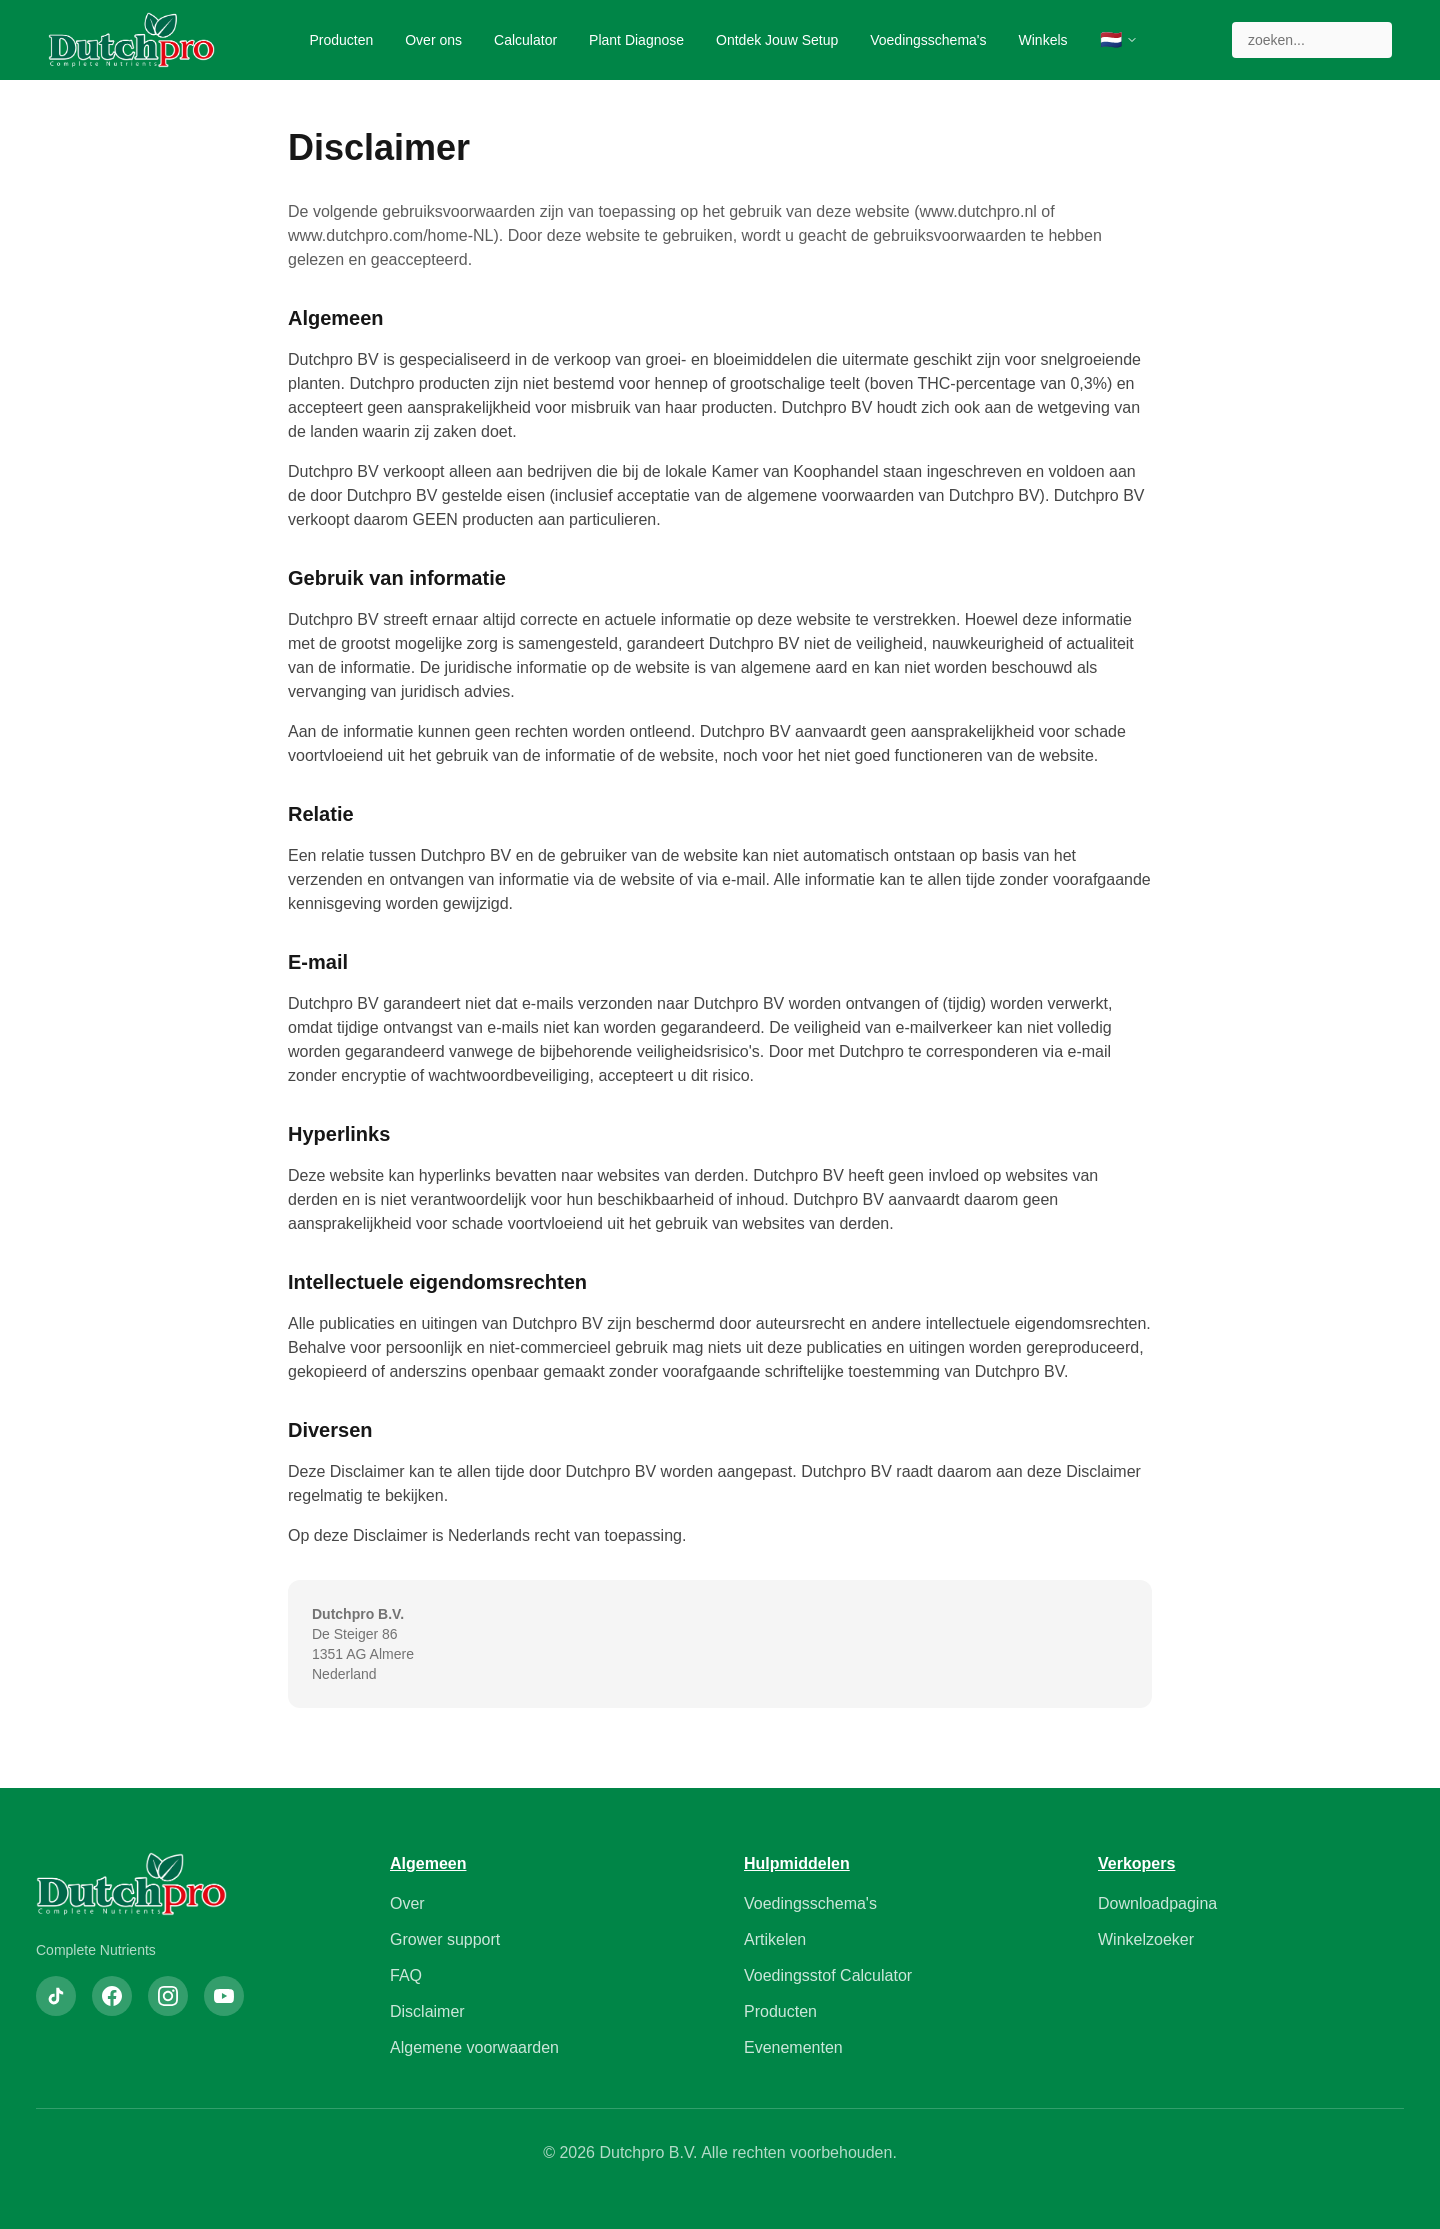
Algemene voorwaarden (474, 2047)
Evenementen (793, 2047)
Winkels (1043, 40)
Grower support (445, 1939)
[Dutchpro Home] (131, 40)
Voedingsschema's (928, 40)
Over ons (433, 40)
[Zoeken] (1312, 40)
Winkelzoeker (1146, 1939)
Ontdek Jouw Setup (777, 40)
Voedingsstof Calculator (828, 1975)
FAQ (406, 1975)
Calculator (525, 40)
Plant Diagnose (636, 40)
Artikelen (775, 1939)
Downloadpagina (1157, 1903)
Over (407, 1903)
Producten (341, 40)
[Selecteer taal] (1119, 40)
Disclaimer (427, 2011)
